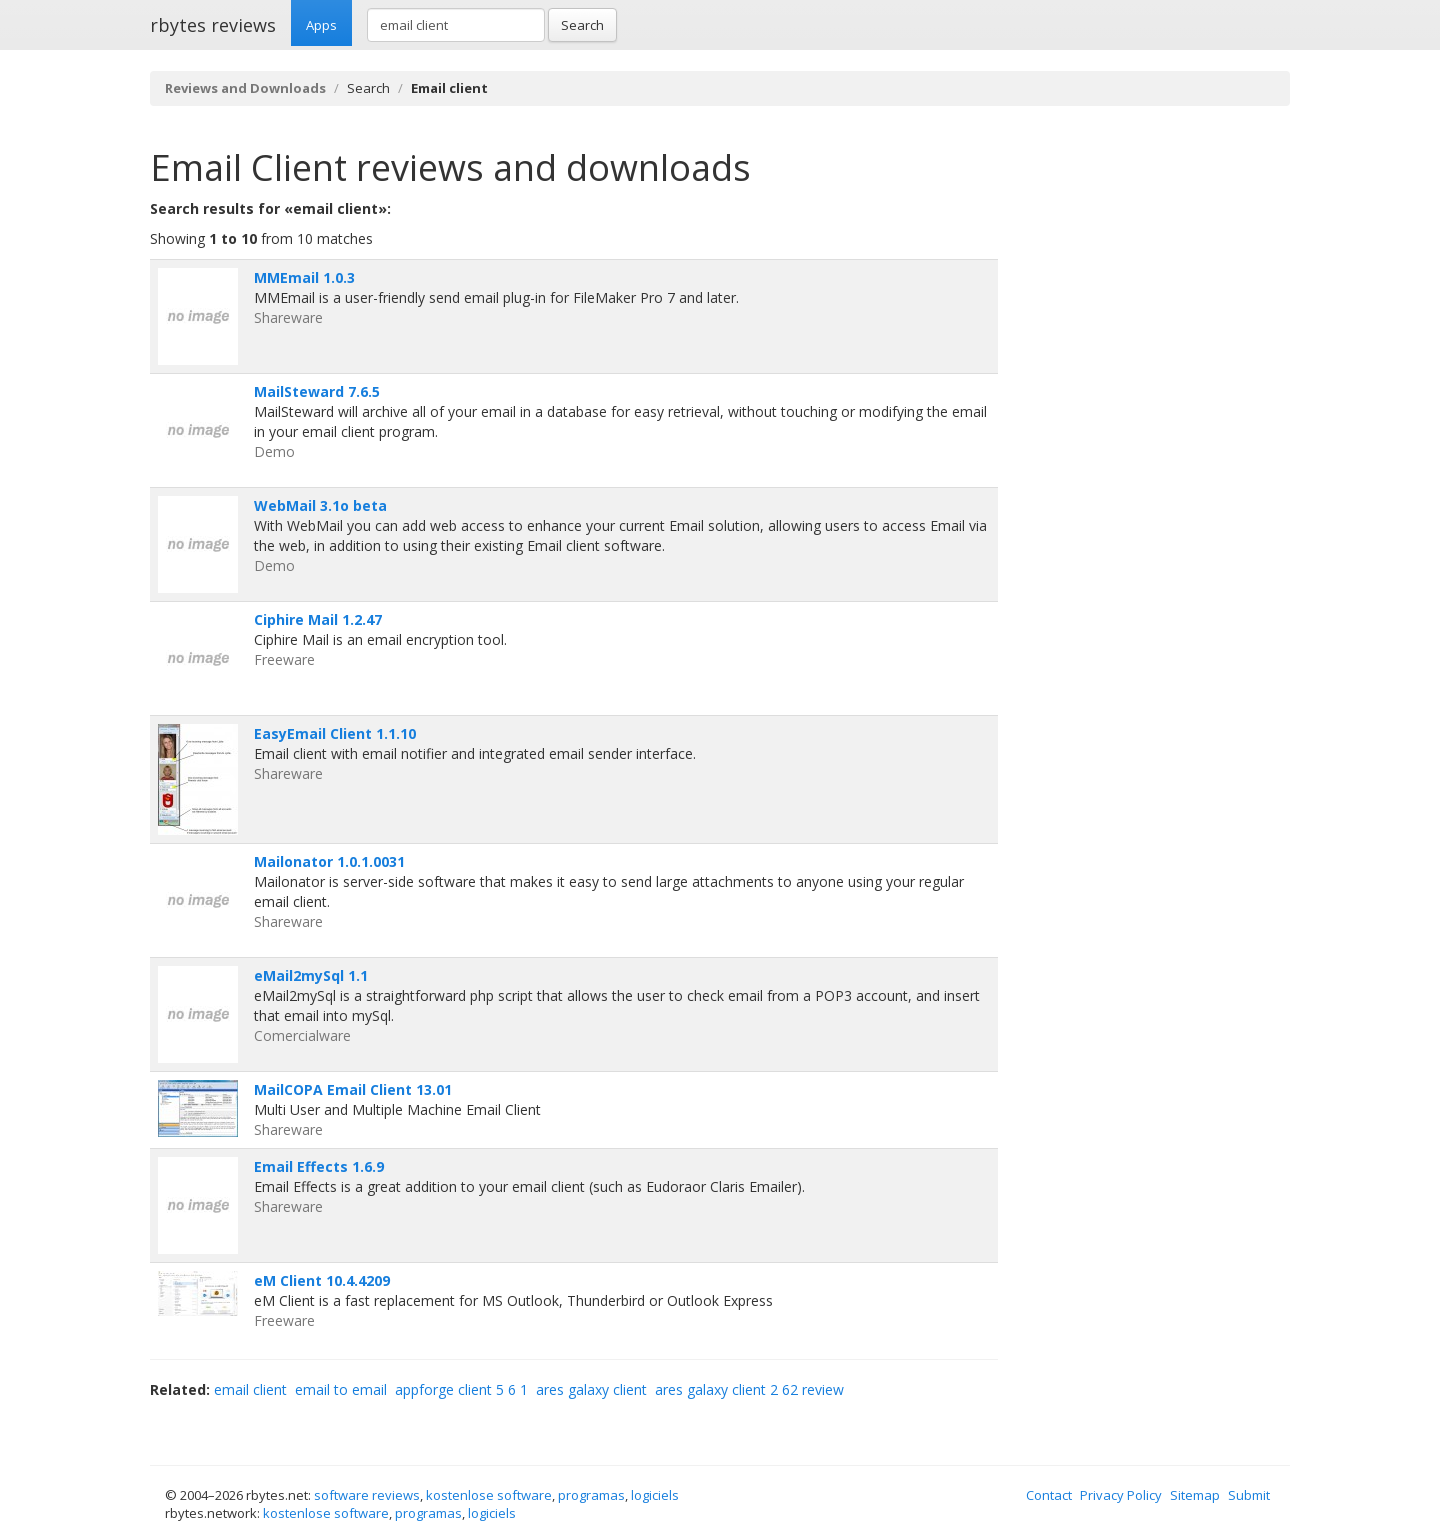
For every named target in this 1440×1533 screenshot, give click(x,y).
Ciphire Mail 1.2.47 (318, 619)
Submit (1249, 1495)
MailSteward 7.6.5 (317, 391)
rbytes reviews (213, 25)
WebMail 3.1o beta (320, 505)
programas (591, 1495)
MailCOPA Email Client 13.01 (353, 1089)
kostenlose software (489, 1495)
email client (250, 1389)
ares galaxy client (591, 1389)
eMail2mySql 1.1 (311, 975)
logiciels (655, 1495)
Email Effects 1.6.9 (319, 1166)
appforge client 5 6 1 (461, 1389)
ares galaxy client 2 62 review (749, 1389)
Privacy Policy (1121, 1495)
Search (582, 25)
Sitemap (1195, 1495)
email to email (341, 1389)
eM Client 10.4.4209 (322, 1280)
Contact (1049, 1495)
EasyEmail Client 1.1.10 (335, 733)
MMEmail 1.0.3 (304, 277)
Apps (321, 25)
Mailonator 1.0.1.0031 (329, 861)
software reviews (367, 1495)
